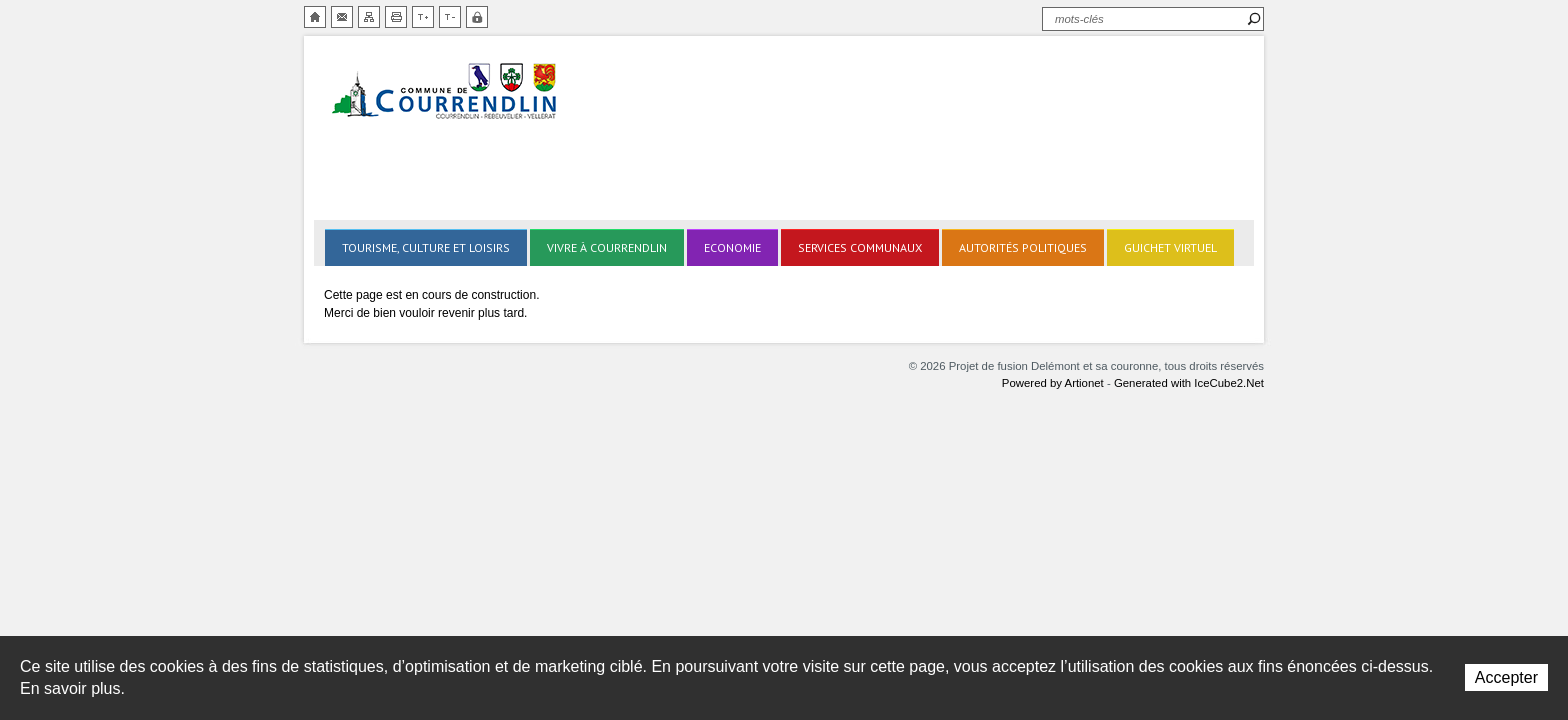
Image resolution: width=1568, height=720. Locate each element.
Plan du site (369, 17)
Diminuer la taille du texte (450, 17)
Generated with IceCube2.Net (1189, 383)
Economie (732, 247)
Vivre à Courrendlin (607, 247)
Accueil (315, 17)
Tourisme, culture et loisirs (426, 247)
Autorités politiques (1023, 247)
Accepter (1506, 677)
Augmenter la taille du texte (423, 17)
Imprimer (396, 17)
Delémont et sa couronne (446, 92)
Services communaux (860, 247)
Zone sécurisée (477, 17)
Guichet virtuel (1170, 247)
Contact (342, 17)
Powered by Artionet (1053, 383)
